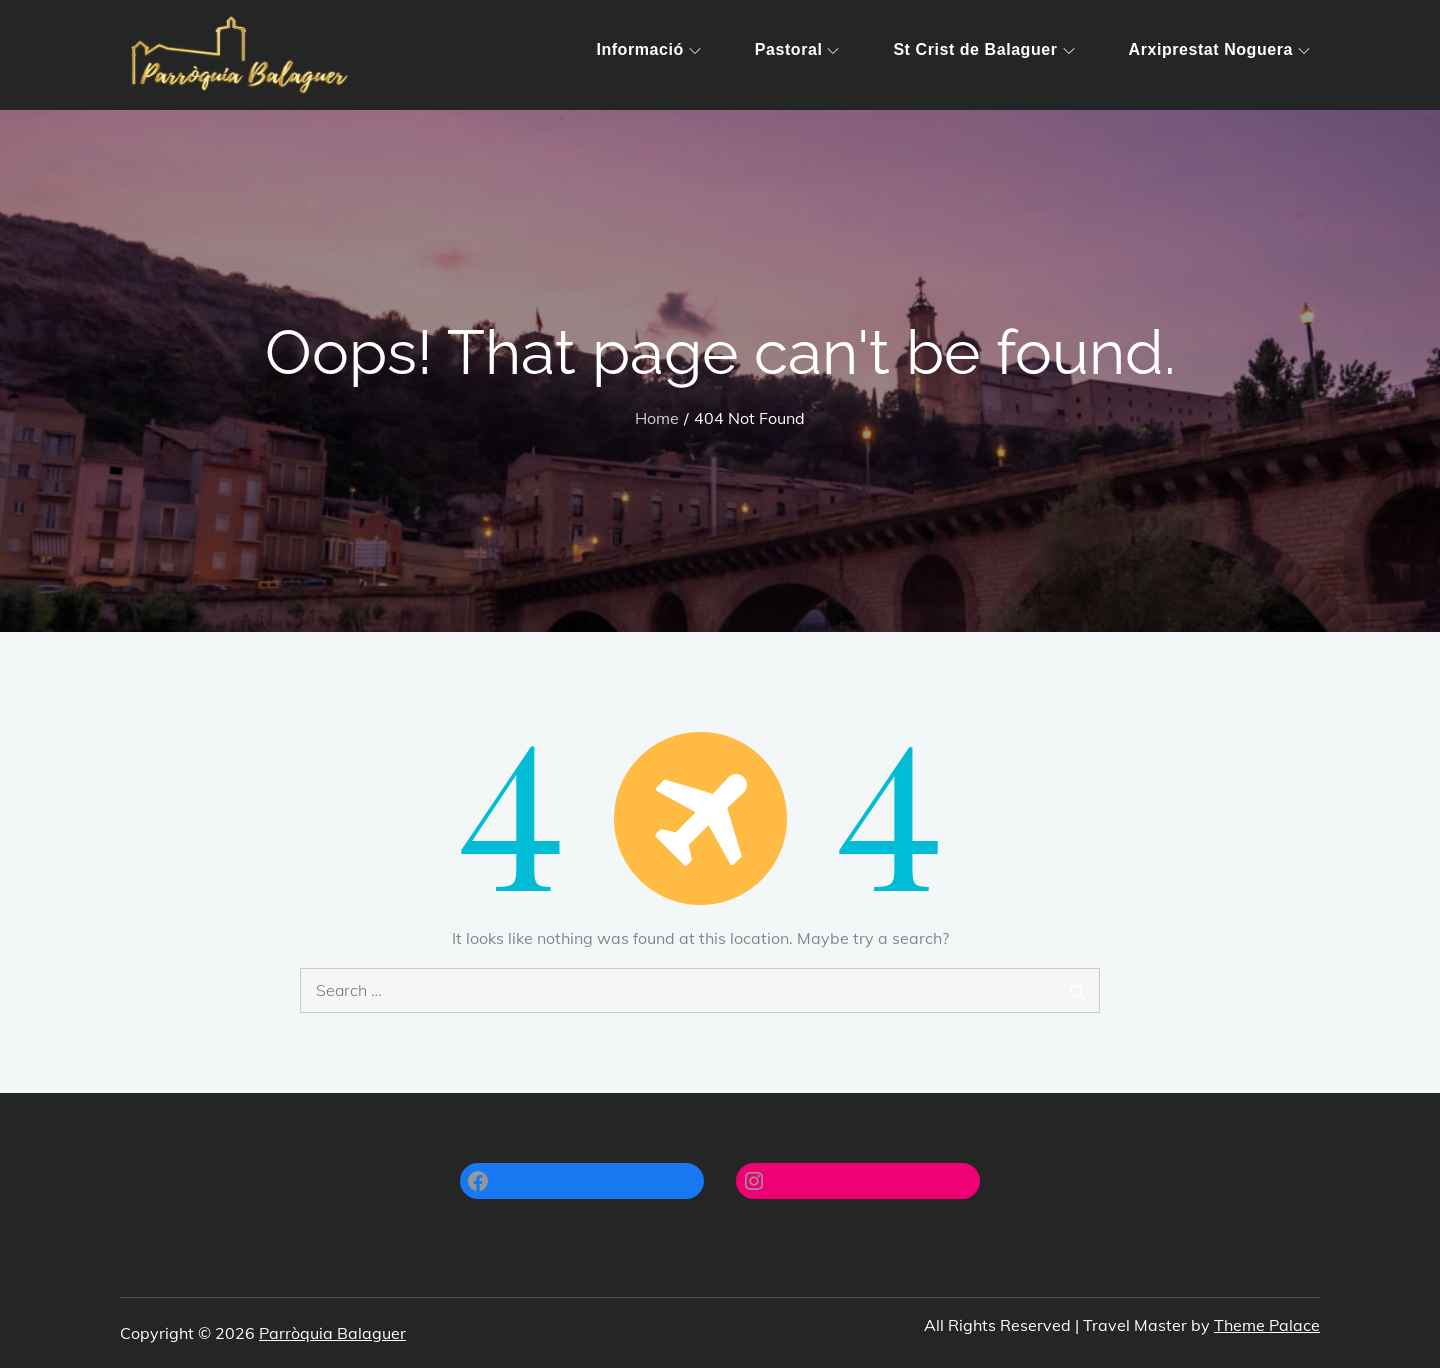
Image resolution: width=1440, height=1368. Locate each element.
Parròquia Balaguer (332, 1333)
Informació (648, 49)
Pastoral (797, 49)
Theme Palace (1267, 1325)
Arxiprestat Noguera (1219, 49)
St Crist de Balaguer (983, 49)
